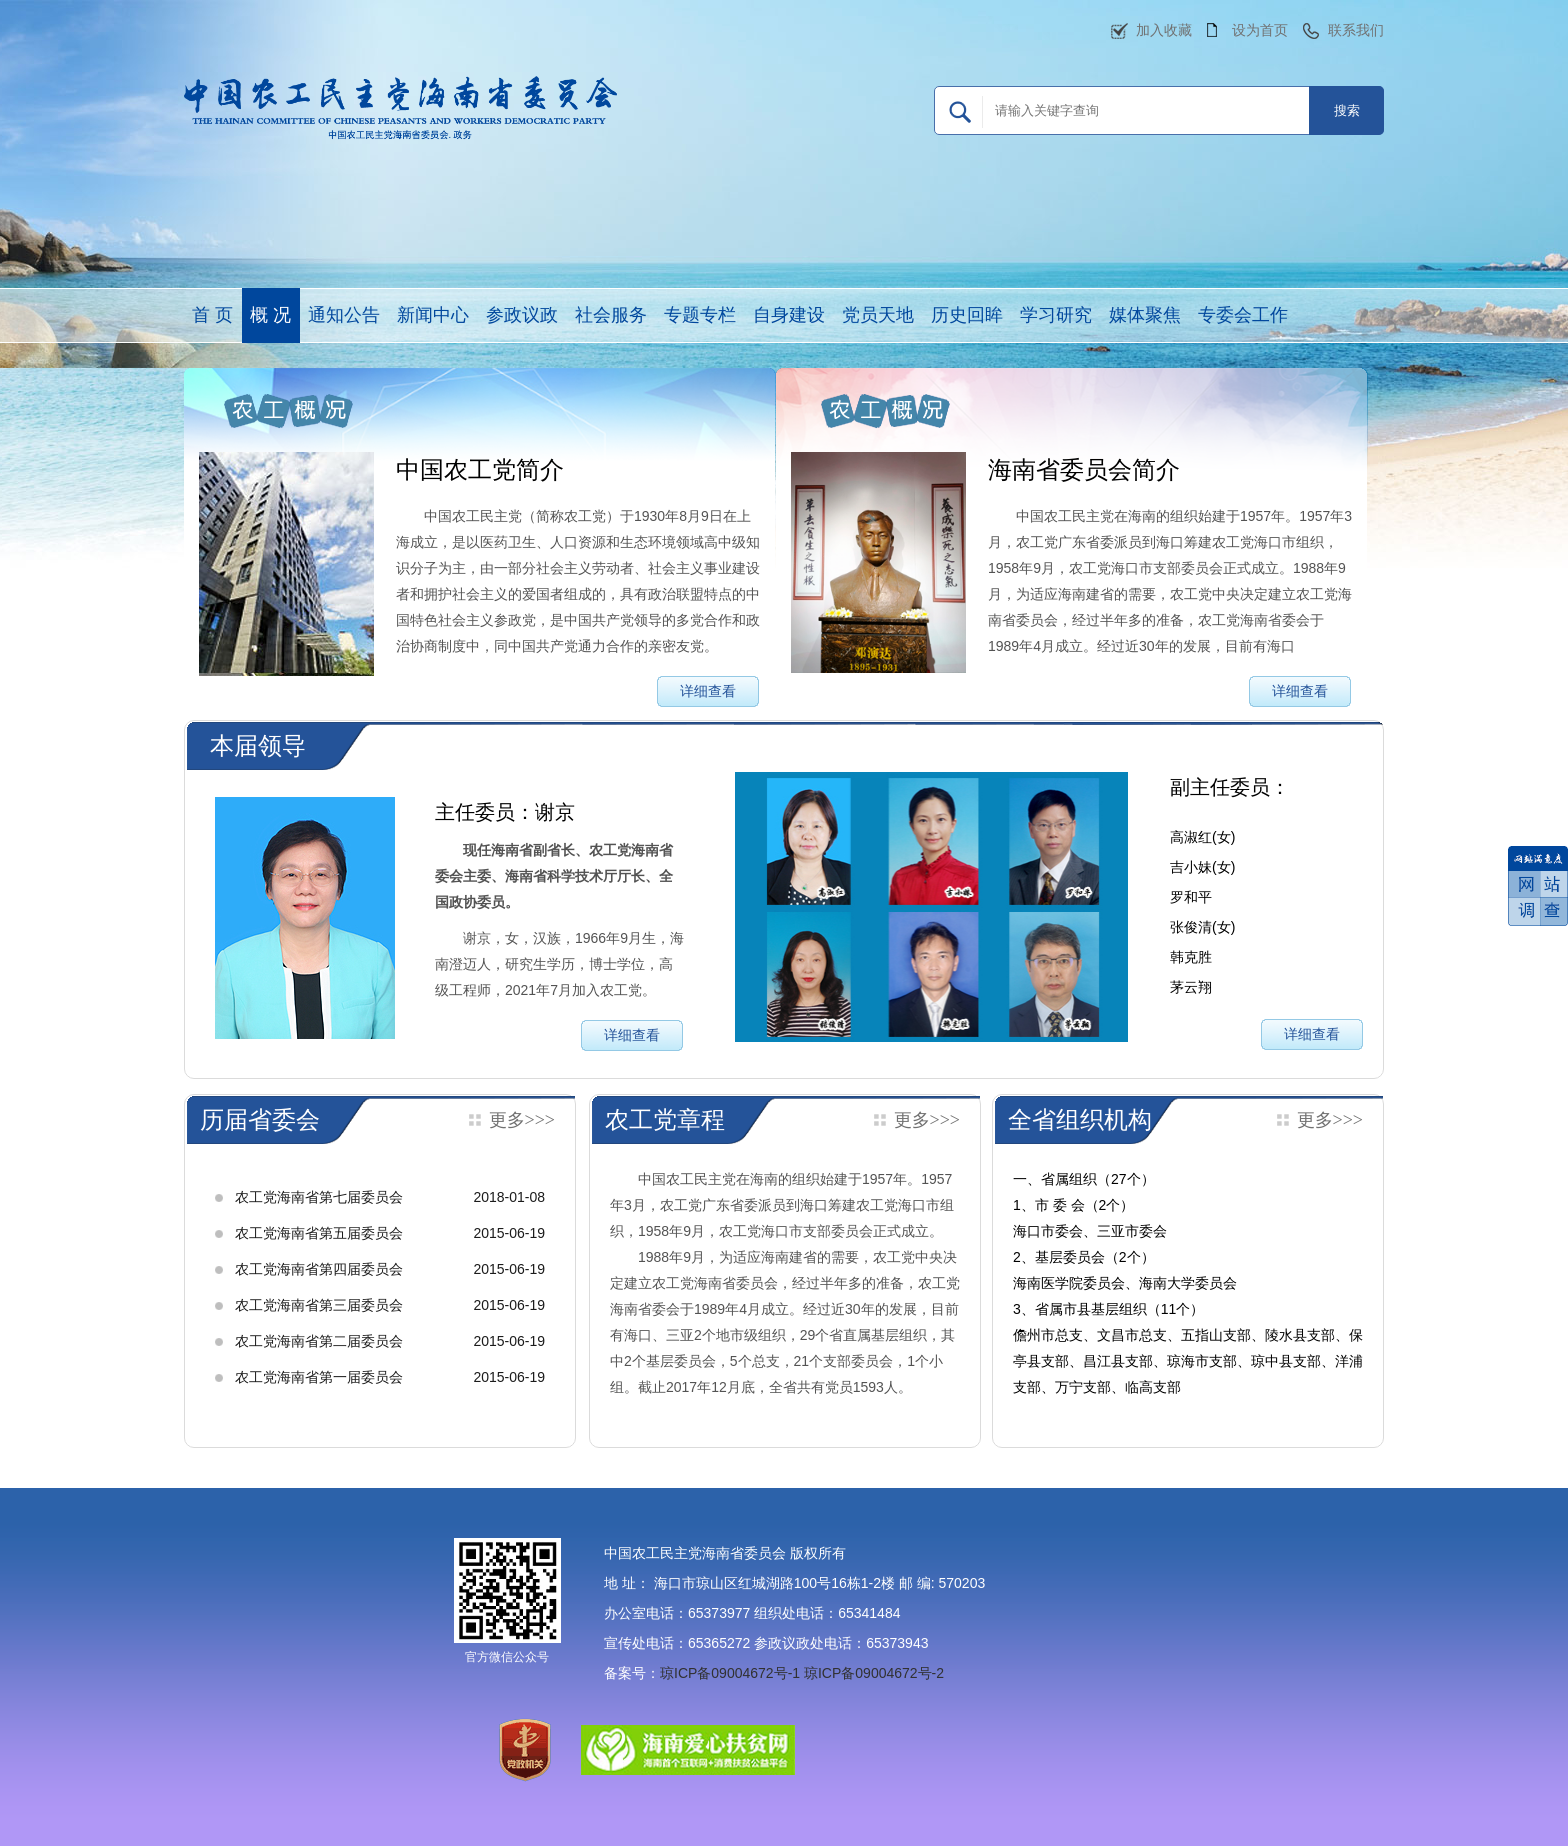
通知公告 (344, 315)
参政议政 (522, 315)
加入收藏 (1164, 30)
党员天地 (878, 315)
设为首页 (1260, 30)
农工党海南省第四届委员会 (319, 1269)
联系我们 (1356, 30)
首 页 (212, 315)
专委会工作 (1243, 315)
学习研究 (1056, 315)
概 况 (270, 315)
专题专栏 (700, 315)
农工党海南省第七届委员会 (319, 1197)
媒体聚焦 (1145, 315)
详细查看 (708, 691)
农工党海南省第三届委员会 (319, 1305)
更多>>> (522, 1120)
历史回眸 (967, 315)
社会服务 (611, 315)
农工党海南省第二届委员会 (319, 1341)
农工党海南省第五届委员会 (319, 1233)
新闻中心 (433, 315)
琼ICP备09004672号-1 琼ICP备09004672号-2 (802, 1673)
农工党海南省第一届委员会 (319, 1377)
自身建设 (789, 315)
